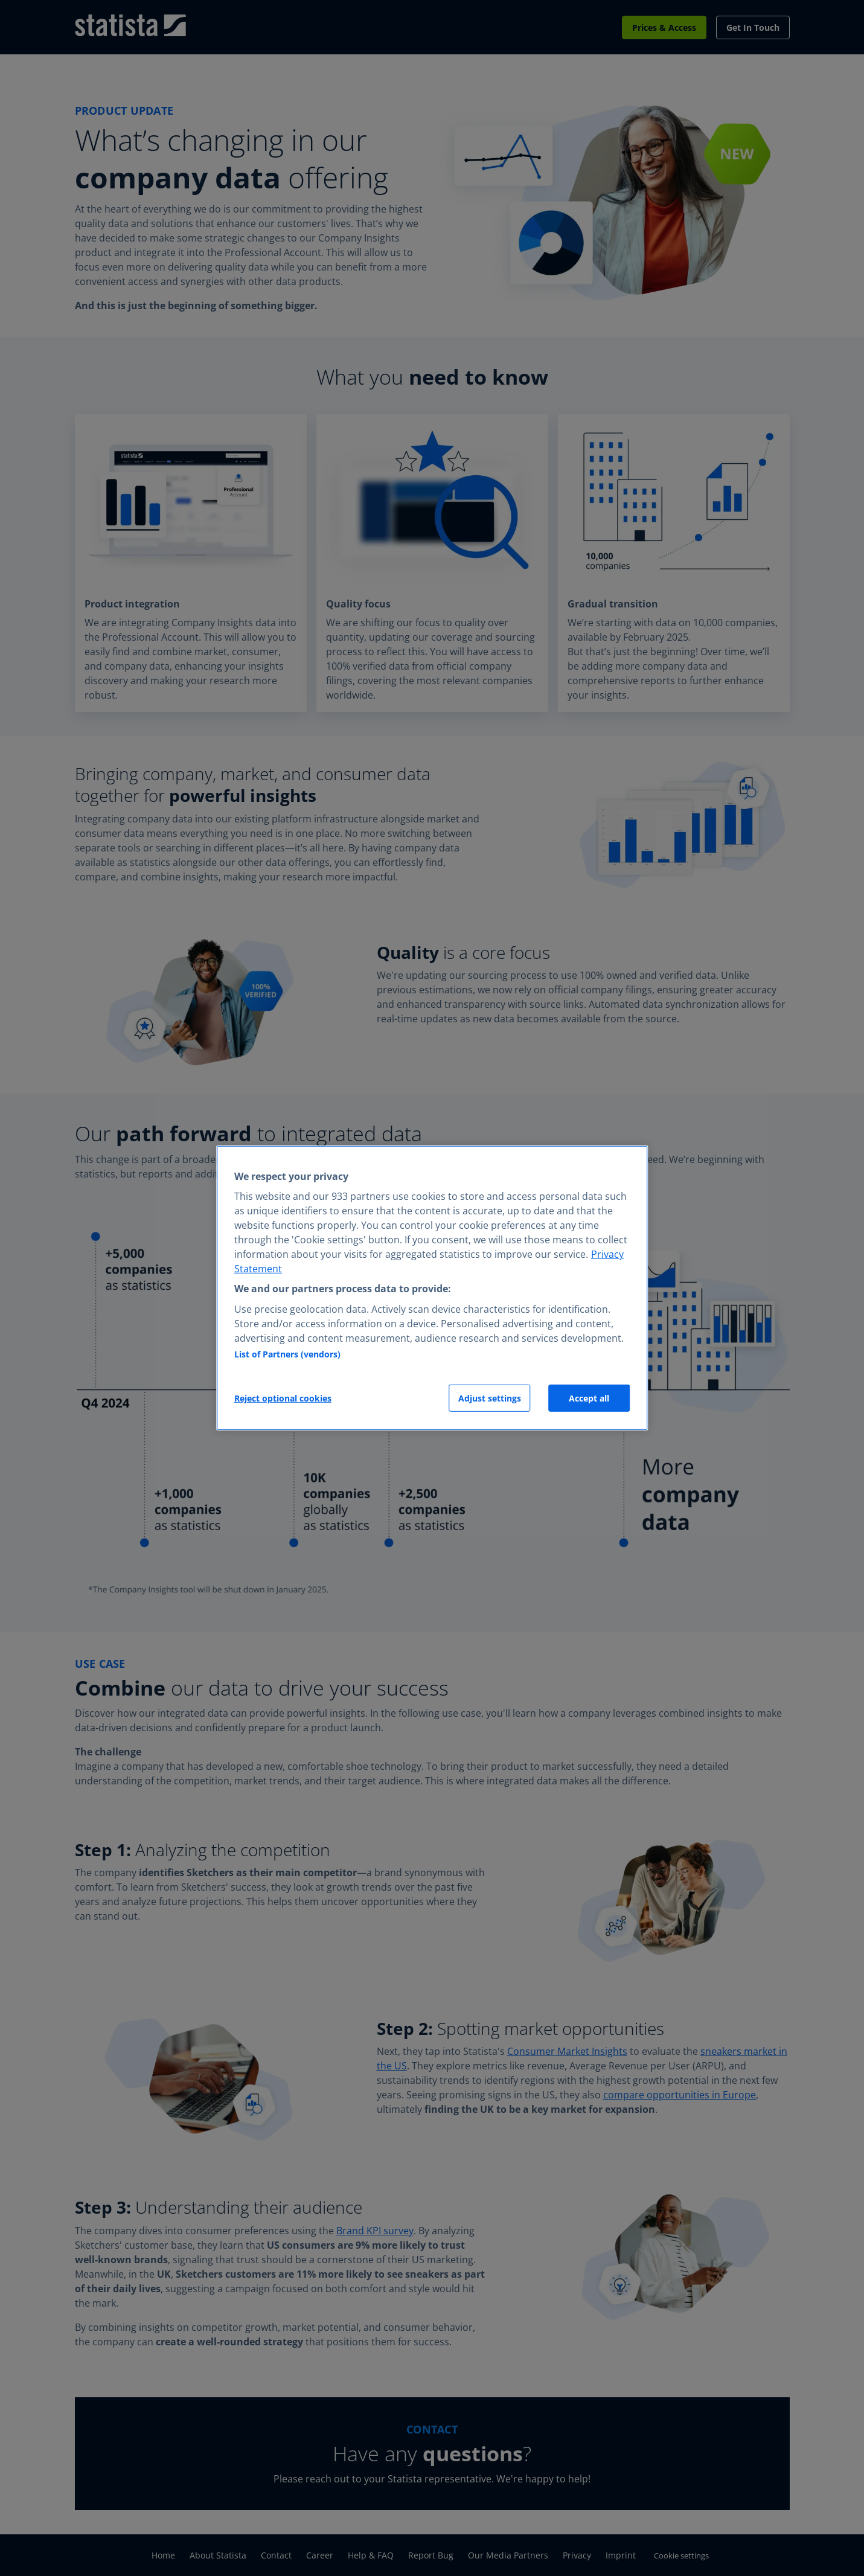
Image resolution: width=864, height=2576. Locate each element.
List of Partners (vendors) (287, 1354)
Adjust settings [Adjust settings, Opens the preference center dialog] (489, 1398)
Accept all (589, 1398)
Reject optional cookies (282, 1398)
